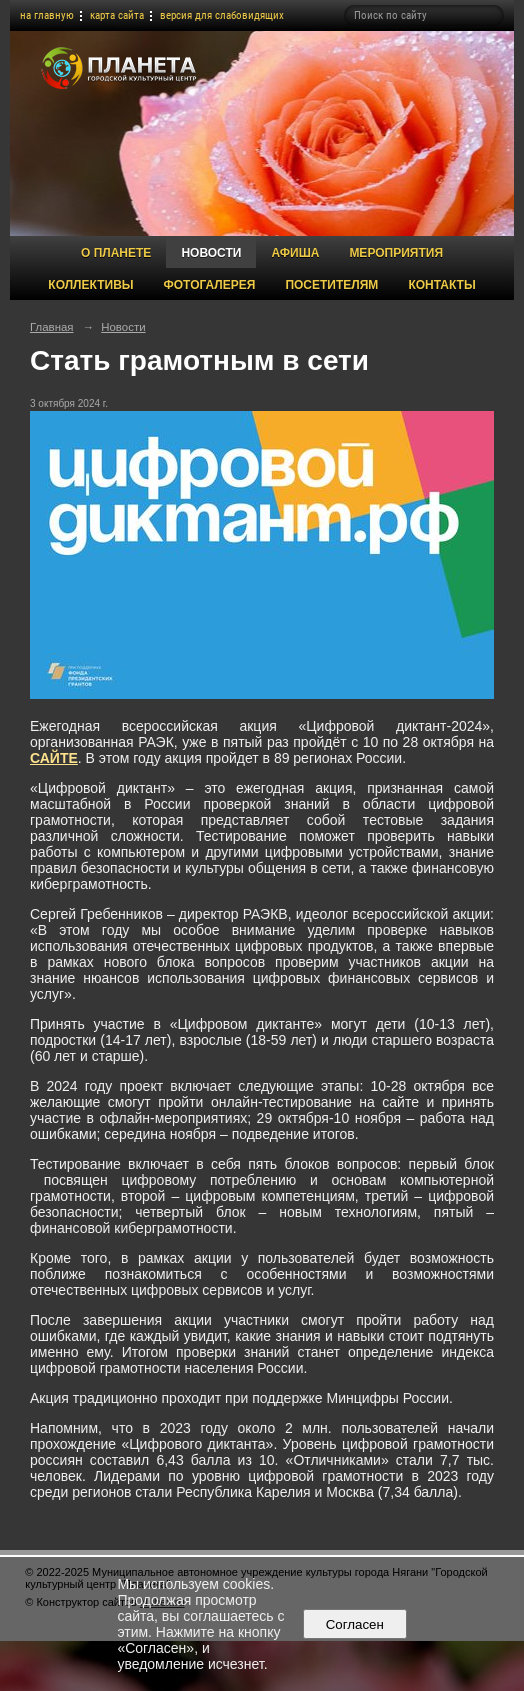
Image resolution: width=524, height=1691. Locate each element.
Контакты (441, 285)
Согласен (354, 1624)
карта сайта (117, 15)
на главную (47, 15)
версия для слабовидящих (222, 15)
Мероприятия (396, 253)
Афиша (295, 253)
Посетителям (331, 285)
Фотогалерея (210, 285)
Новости (211, 253)
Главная (52, 327)
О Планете (116, 253)
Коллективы (90, 285)
